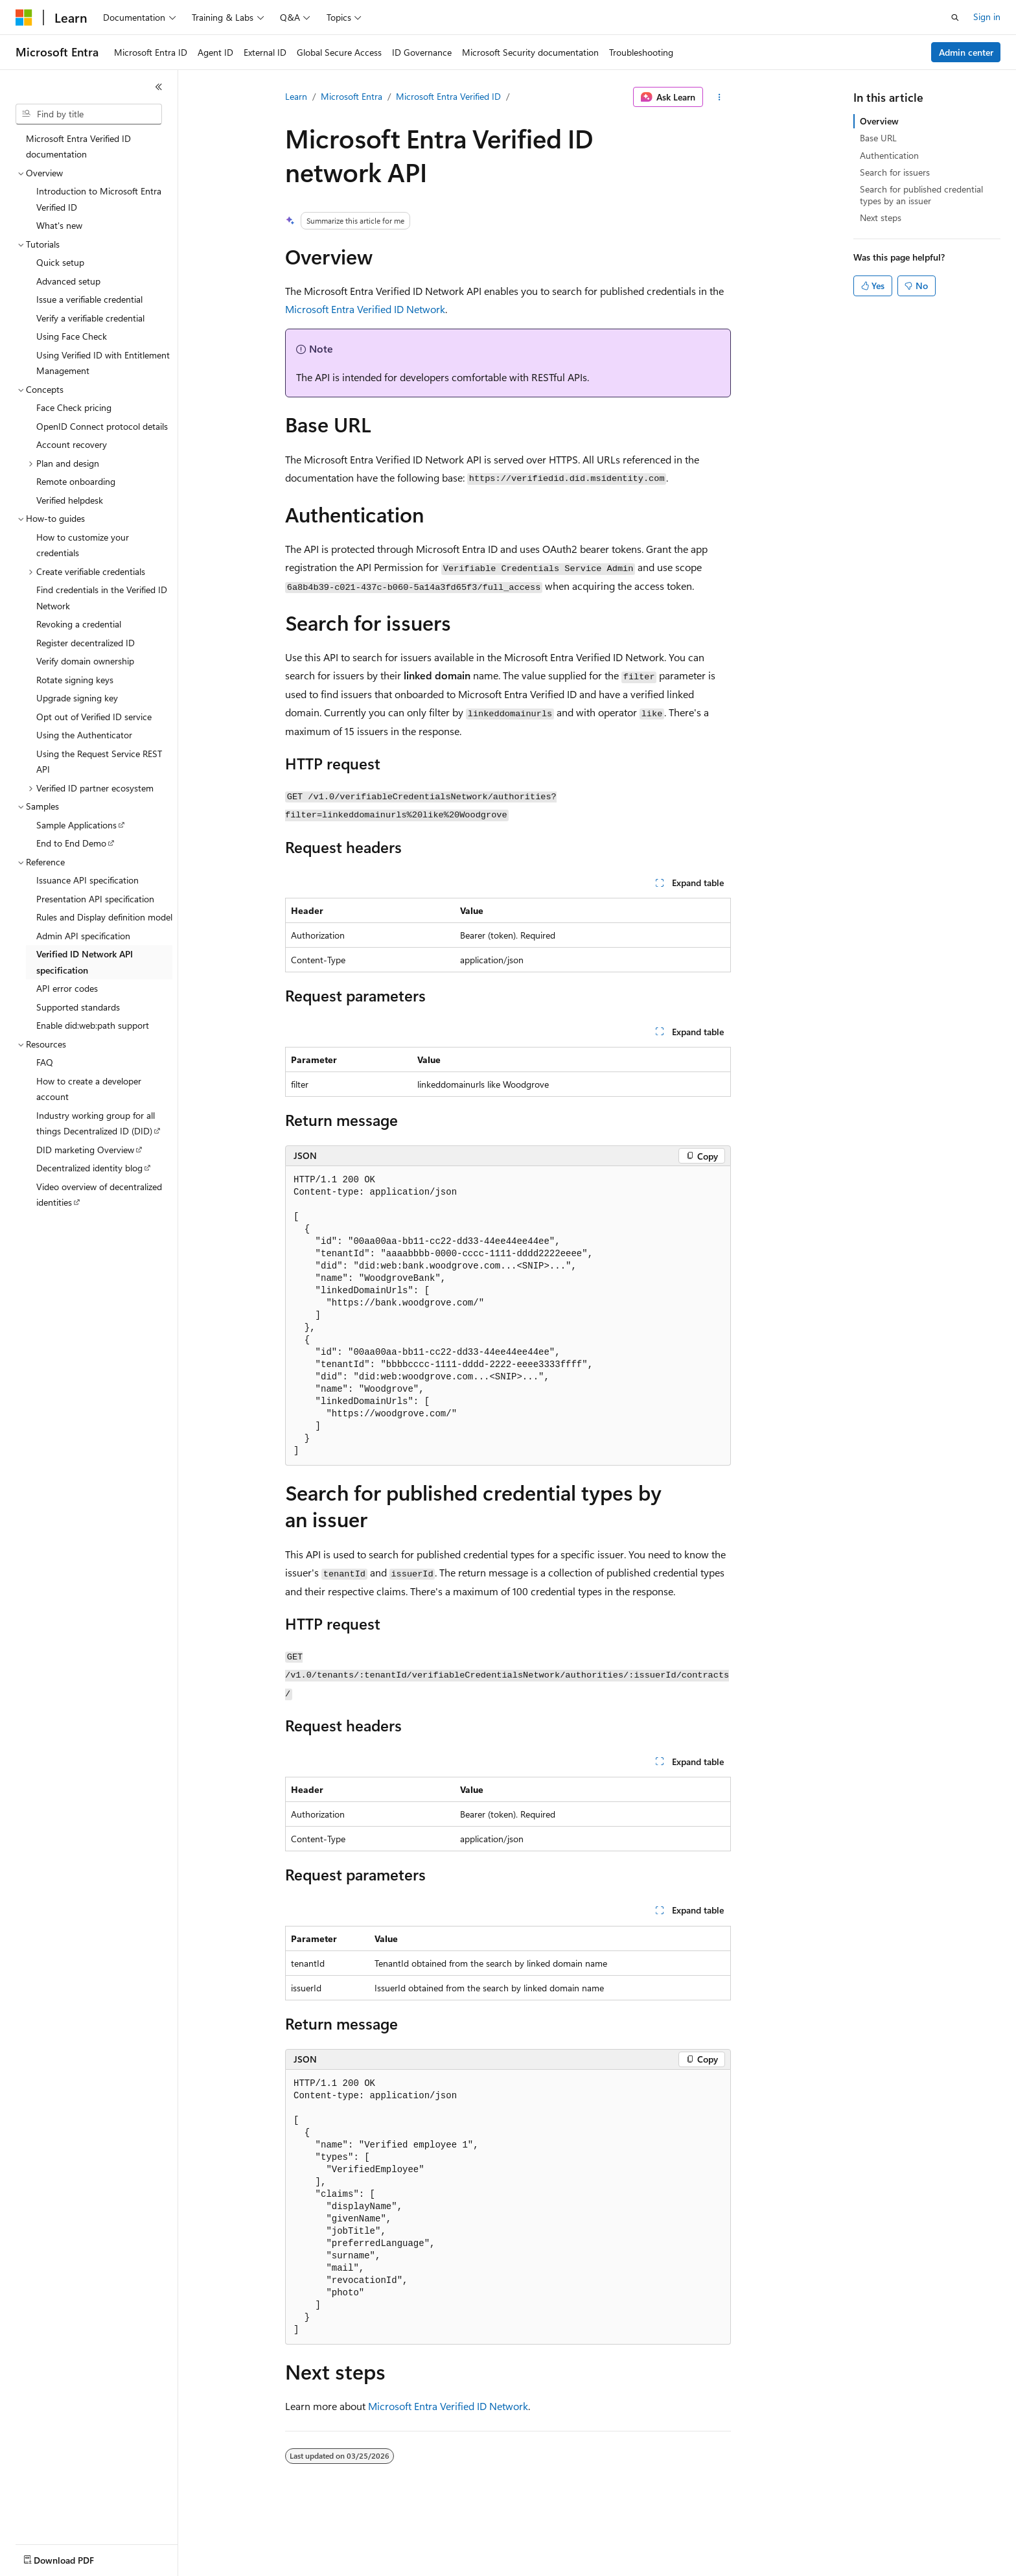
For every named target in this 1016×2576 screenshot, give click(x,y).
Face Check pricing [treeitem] (73, 407)
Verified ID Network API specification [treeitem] (84, 962)
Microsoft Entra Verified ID (448, 96)
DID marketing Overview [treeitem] (85, 1149)
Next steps (880, 217)
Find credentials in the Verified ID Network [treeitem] (101, 597)
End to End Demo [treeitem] (71, 843)
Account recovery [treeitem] (71, 444)
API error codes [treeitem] (67, 988)
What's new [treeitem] (59, 225)
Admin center (966, 52)
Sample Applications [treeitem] (76, 825)
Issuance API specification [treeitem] (87, 880)
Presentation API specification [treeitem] (95, 899)
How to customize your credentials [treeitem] (82, 545)
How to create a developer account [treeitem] (88, 1089)
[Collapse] (158, 87)
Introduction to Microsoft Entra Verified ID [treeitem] (98, 199)
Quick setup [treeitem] (60, 262)
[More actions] (719, 97)
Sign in (986, 16)
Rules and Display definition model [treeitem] (104, 917)
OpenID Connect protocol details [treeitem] (102, 426)
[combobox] (89, 114)
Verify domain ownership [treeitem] (85, 661)
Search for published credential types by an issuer (921, 195)
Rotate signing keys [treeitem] (74, 679)
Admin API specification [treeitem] (83, 936)
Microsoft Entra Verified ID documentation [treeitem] (78, 146)
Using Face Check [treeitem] (71, 336)
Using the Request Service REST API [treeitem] (99, 761)
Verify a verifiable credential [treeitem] (90, 318)
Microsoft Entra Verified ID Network (365, 309)
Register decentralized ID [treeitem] (85, 643)
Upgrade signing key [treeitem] (77, 698)
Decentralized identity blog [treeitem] (89, 1168)
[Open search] (955, 17)
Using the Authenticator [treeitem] (84, 735)
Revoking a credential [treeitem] (78, 624)
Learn (296, 96)
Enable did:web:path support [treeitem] (92, 1025)
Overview (879, 121)
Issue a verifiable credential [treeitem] (89, 299)
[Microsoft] (24, 17)
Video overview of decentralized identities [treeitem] (99, 1194)
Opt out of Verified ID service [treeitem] (94, 716)
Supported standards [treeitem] (78, 1007)
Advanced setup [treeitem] (68, 281)
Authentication (889, 155)
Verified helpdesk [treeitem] (69, 500)
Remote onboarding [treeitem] (75, 481)
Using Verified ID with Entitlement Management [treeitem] (103, 363)
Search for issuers (895, 172)
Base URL (878, 138)
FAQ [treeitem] (44, 1062)
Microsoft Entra (351, 96)
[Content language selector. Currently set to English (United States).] (75, 2557)
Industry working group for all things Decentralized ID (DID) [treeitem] (95, 1123)
